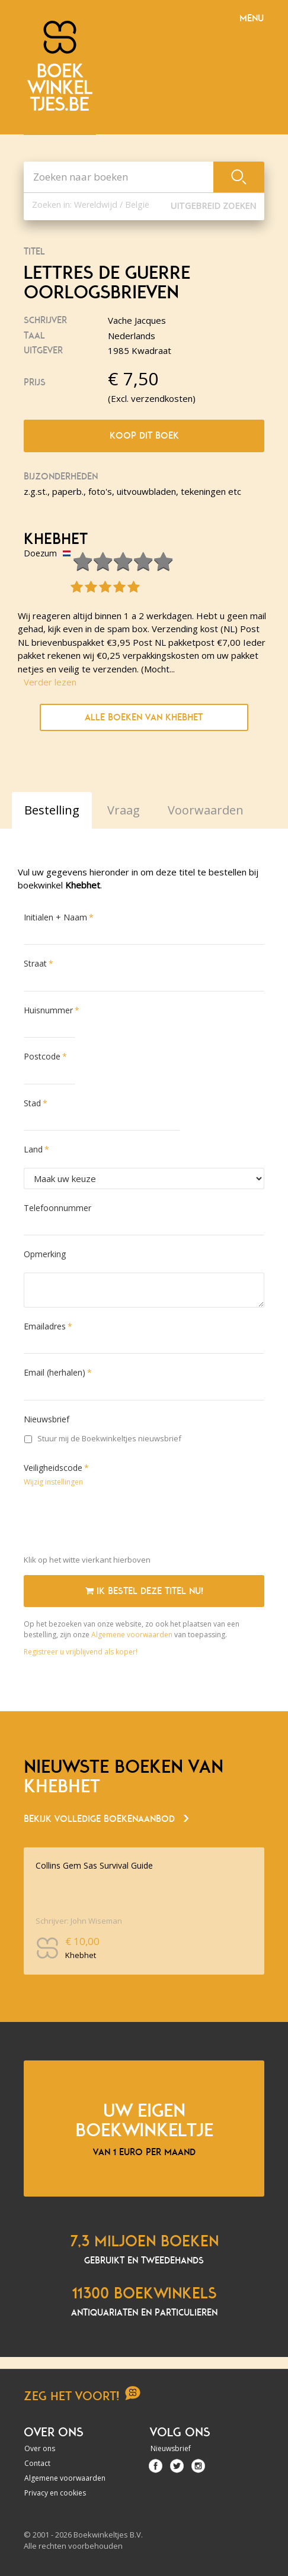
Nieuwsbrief (46, 1419)
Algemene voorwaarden (131, 1635)
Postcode (42, 1056)
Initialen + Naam (55, 917)
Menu (251, 18)
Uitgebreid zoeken (213, 205)
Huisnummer (48, 1010)
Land (33, 1149)
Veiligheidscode (53, 1467)
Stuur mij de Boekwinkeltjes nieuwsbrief (102, 1438)
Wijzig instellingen (53, 1482)
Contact (37, 2463)
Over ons (39, 2448)
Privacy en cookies (55, 2493)
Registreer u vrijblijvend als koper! (80, 1652)
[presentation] (114, 1523)
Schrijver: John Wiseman (79, 1920)
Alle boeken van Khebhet (144, 717)
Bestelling (51, 810)
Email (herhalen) (54, 1372)
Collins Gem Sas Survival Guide (94, 1865)
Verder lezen (50, 682)
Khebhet (56, 539)
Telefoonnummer (57, 1207)
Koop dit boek (144, 435)
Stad (32, 1103)
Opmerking (45, 1254)
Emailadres (45, 1326)
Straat (35, 963)
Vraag (123, 810)
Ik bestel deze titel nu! (144, 1591)
